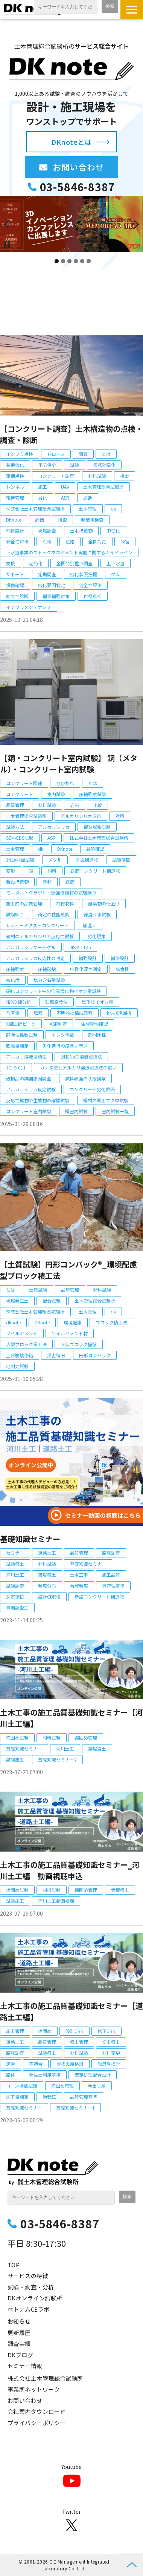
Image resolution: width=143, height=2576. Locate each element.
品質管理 (15, 805)
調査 (83, 454)
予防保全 (47, 465)
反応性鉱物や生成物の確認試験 (37, 1100)
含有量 (13, 1013)
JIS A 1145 (80, 947)
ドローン (56, 454)
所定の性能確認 (54, 914)
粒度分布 (47, 1585)
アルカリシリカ (54, 827)
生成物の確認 (94, 1023)
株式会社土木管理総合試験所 (35, 508)
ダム (115, 574)
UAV (65, 486)
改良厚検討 (108, 2063)
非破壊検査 (92, 519)
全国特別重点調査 (74, 563)
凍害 (124, 541)
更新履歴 (19, 2333)
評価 (39, 519)
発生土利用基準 (45, 2074)
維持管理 (15, 497)
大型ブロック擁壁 (79, 1344)
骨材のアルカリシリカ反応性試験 (40, 936)
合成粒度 (79, 1585)
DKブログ (20, 2355)
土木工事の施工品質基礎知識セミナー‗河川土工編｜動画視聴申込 (70, 1870)
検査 (62, 519)
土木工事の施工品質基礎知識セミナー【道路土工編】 (71, 2011)
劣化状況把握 (83, 574)
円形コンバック (95, 1355)
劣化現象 (97, 936)
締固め (45, 2031)
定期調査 (47, 574)
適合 (10, 2063)
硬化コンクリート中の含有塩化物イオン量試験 (53, 991)
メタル (55, 859)
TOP (14, 2265)
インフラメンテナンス (28, 607)
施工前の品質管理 (24, 903)
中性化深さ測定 (86, 969)
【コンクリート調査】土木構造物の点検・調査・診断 (71, 434)
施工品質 (111, 1574)
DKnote (13, 519)
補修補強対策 (56, 596)
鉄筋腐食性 (56, 1002)
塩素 (38, 1013)
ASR (65, 497)
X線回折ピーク (21, 1023)
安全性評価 (17, 541)
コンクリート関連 (24, 783)
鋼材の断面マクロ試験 (105, 1100)
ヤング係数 (63, 1034)
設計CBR (74, 2031)
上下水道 (115, 563)
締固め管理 (86, 1737)
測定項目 (15, 1596)
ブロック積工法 (111, 1322)
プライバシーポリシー (37, 2423)
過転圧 (49, 2096)
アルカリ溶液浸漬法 (26, 1056)
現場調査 (47, 530)
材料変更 (111, 2053)
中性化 (113, 530)
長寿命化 (15, 465)
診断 (87, 497)
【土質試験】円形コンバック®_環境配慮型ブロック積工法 (68, 1270)
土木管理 (88, 508)
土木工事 (79, 1574)
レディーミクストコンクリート (37, 925)
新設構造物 (17, 881)
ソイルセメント (22, 1333)
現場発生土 (17, 1300)
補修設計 (15, 530)
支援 (10, 563)
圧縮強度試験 (92, 794)
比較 (97, 805)
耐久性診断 (17, 596)
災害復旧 (56, 1355)
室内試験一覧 (115, 1111)
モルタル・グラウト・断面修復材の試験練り (51, 892)
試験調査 (15, 1585)
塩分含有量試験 (49, 980)
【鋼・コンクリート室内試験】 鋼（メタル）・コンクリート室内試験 (68, 763)
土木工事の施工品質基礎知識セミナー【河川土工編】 (71, 1718)
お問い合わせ (85, 167)
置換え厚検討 (70, 2063)
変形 (10, 870)
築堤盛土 (47, 1574)
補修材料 (65, 903)
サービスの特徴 (28, 2276)
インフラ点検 (19, 454)
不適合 (36, 2063)
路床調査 (111, 1553)
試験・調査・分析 (31, 2287)
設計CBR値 (49, 1596)
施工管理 (15, 2031)
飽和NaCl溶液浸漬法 (81, 1056)
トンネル (15, 486)
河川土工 (15, 1574)
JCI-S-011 (16, 1067)
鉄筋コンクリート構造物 (95, 870)
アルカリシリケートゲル (31, 947)
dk (113, 508)
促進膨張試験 (97, 827)
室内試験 (56, 794)
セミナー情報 (25, 2366)
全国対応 (97, 541)
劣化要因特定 (51, 585)
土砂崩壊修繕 (19, 1355)
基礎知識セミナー (30, 1538)
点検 (47, 541)
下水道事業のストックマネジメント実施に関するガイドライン (69, 552)
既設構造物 (87, 859)
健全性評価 (90, 585)
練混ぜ (89, 925)
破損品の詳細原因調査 (28, 1078)
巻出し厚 (97, 2085)
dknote (13, 1322)
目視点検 (93, 596)
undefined (11, 224)
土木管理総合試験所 (103, 486)
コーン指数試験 (21, 2085)
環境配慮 (73, 1322)
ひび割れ (65, 783)
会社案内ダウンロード (37, 2411)
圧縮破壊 (47, 969)
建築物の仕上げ (104, 903)
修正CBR (106, 2031)
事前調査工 (17, 1607)
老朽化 (36, 563)
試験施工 (15, 1759)
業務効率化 (104, 465)
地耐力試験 (17, 1366)
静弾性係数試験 (22, 1034)
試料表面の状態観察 (85, 1078)
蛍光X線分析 (18, 1002)
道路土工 (47, 1553)
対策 (119, 816)
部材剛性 (97, 1034)
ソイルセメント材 (70, 1333)
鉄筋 (70, 881)
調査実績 (19, 2343)
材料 (51, 870)
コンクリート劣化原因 (92, 1089)
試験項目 (121, 859)
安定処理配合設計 (93, 2074)
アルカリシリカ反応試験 (31, 1089)
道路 (70, 541)
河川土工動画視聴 (56, 1901)
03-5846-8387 (77, 187)
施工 (42, 486)
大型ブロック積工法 (26, 1344)
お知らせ (19, 2321)
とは (106, 454)
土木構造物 (81, 530)
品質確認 (95, 848)
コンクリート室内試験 (28, 1111)
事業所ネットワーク (34, 2389)
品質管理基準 (83, 2096)
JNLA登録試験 (20, 859)
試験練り (15, 914)
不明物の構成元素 (74, 1013)
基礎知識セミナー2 (57, 1759)
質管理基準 (113, 1585)
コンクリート (19, 794)
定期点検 (15, 476)
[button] (131, 9)
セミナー (15, 1553)
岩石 (74, 805)
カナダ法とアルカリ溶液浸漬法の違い (78, 1067)
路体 (10, 2074)
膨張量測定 (17, 1045)
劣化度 (13, 980)
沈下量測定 (17, 2096)
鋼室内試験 (76, 1111)
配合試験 (52, 1300)
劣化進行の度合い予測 (65, 1045)
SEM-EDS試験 (19, 838)
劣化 (42, 497)
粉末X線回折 (119, 1013)
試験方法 (15, 827)
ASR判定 (58, 1023)
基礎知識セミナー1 (75, 2107)
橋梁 (124, 476)
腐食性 (122, 969)
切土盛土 (111, 2042)
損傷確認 (15, 585)
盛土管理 (79, 2042)
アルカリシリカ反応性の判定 (35, 958)
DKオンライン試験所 (35, 2298)
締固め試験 (17, 1737)
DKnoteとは (71, 142)
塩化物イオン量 (97, 1002)
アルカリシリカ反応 (81, 816)
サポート (15, 574)
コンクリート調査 (56, 476)
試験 (74, 465)
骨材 (47, 881)
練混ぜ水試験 (97, 914)
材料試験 (97, 476)
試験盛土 (15, 1563)
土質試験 (38, 1289)
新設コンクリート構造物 (99, 1596)
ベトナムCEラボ (29, 2309)
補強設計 (88, 958)
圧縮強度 (15, 969)
